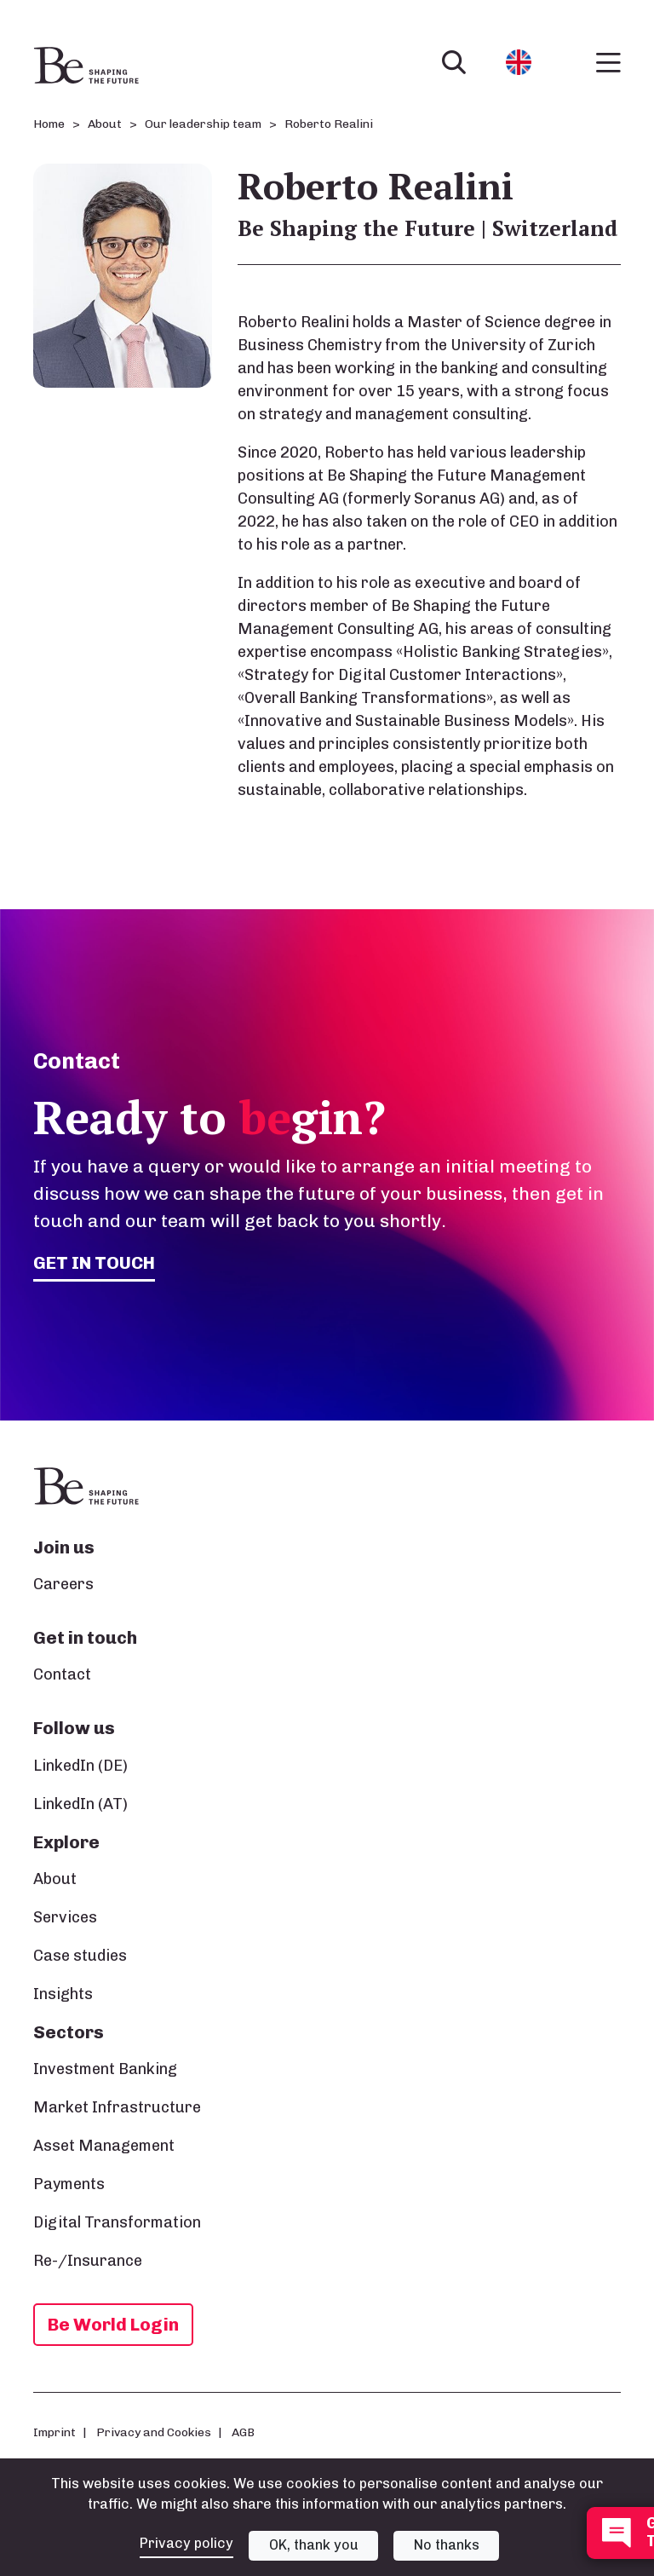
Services (65, 1917)
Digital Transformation (117, 2222)
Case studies (80, 1955)
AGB (243, 2432)
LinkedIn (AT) (80, 1804)
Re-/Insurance (87, 2260)
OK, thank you (314, 2545)
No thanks (446, 2545)
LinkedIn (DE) (80, 1765)
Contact (62, 1674)
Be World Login (113, 2324)
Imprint (54, 2432)
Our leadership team (203, 124)
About (55, 1879)
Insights (63, 1994)
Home (49, 124)
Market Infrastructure (117, 2107)
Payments (69, 2184)
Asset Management (104, 2145)
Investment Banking (105, 2069)
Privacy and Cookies (153, 2432)
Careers (63, 1584)
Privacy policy (186, 2543)
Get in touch (94, 1262)
